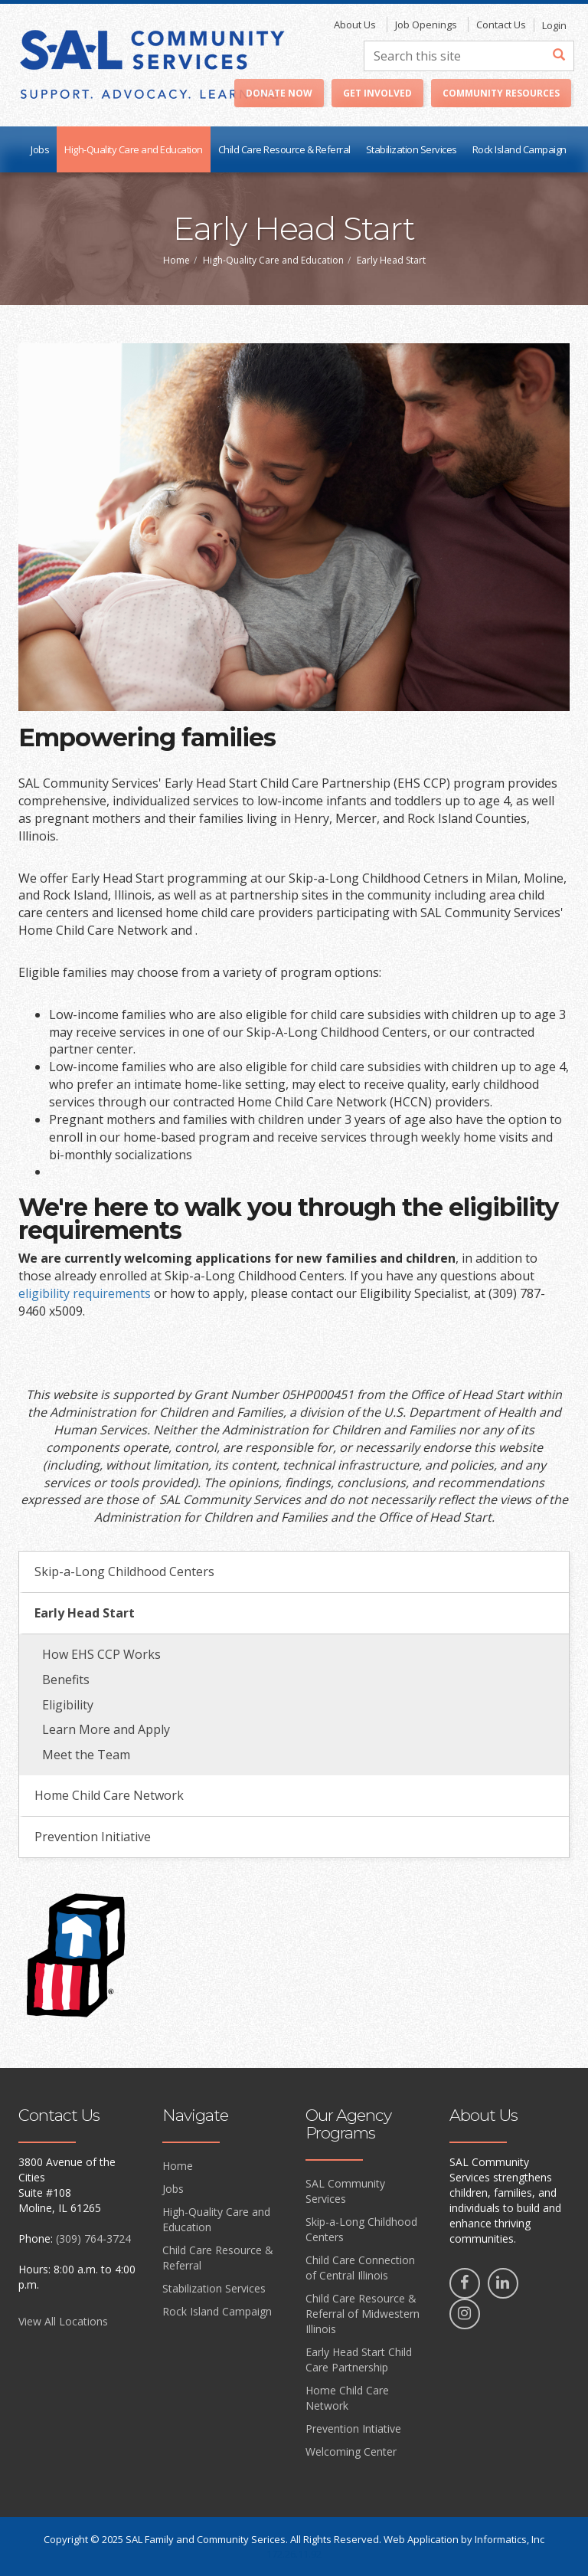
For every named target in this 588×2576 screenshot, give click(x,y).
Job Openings (426, 24)
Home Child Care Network (109, 1795)
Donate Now (279, 93)
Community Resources (501, 93)
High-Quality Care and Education (133, 149)
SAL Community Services (345, 2191)
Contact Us (501, 24)
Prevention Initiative (92, 1836)
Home (176, 260)
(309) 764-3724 (93, 2238)
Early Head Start (84, 1612)
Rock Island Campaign (519, 149)
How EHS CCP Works (101, 1654)
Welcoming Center (351, 2451)
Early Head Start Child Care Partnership (358, 2359)
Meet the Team (86, 1754)
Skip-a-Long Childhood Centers (124, 1571)
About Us (355, 24)
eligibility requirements (84, 1293)
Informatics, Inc (509, 2539)
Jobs (40, 149)
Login (554, 25)
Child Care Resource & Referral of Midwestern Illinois (362, 2313)
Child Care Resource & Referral (284, 149)
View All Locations (63, 2321)
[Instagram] (464, 2314)
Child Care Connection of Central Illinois (360, 2268)
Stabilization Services (411, 149)
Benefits (66, 1679)
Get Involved (377, 93)
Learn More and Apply (106, 1729)
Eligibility (67, 1704)
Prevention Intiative (353, 2428)
